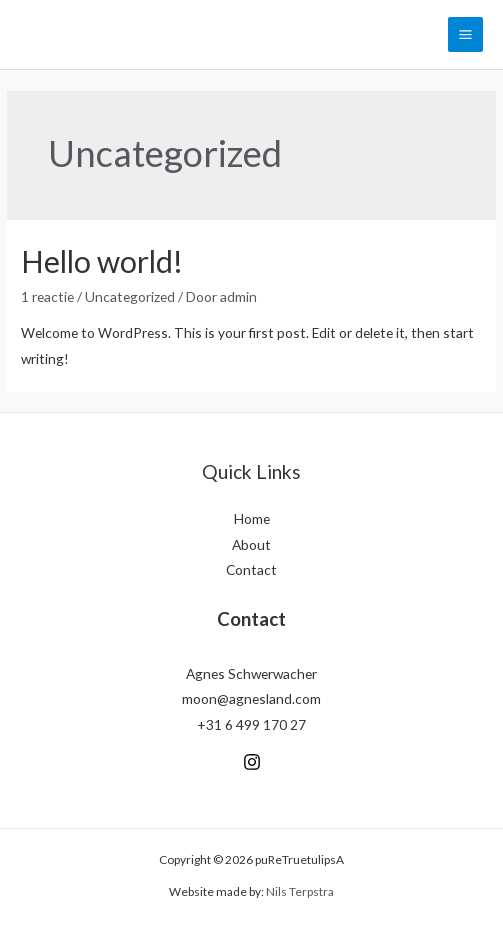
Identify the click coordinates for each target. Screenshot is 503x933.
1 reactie (47, 296)
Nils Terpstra (300, 891)
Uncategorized (130, 296)
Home (252, 518)
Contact (251, 569)
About (251, 544)
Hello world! (102, 261)
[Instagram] (252, 762)
